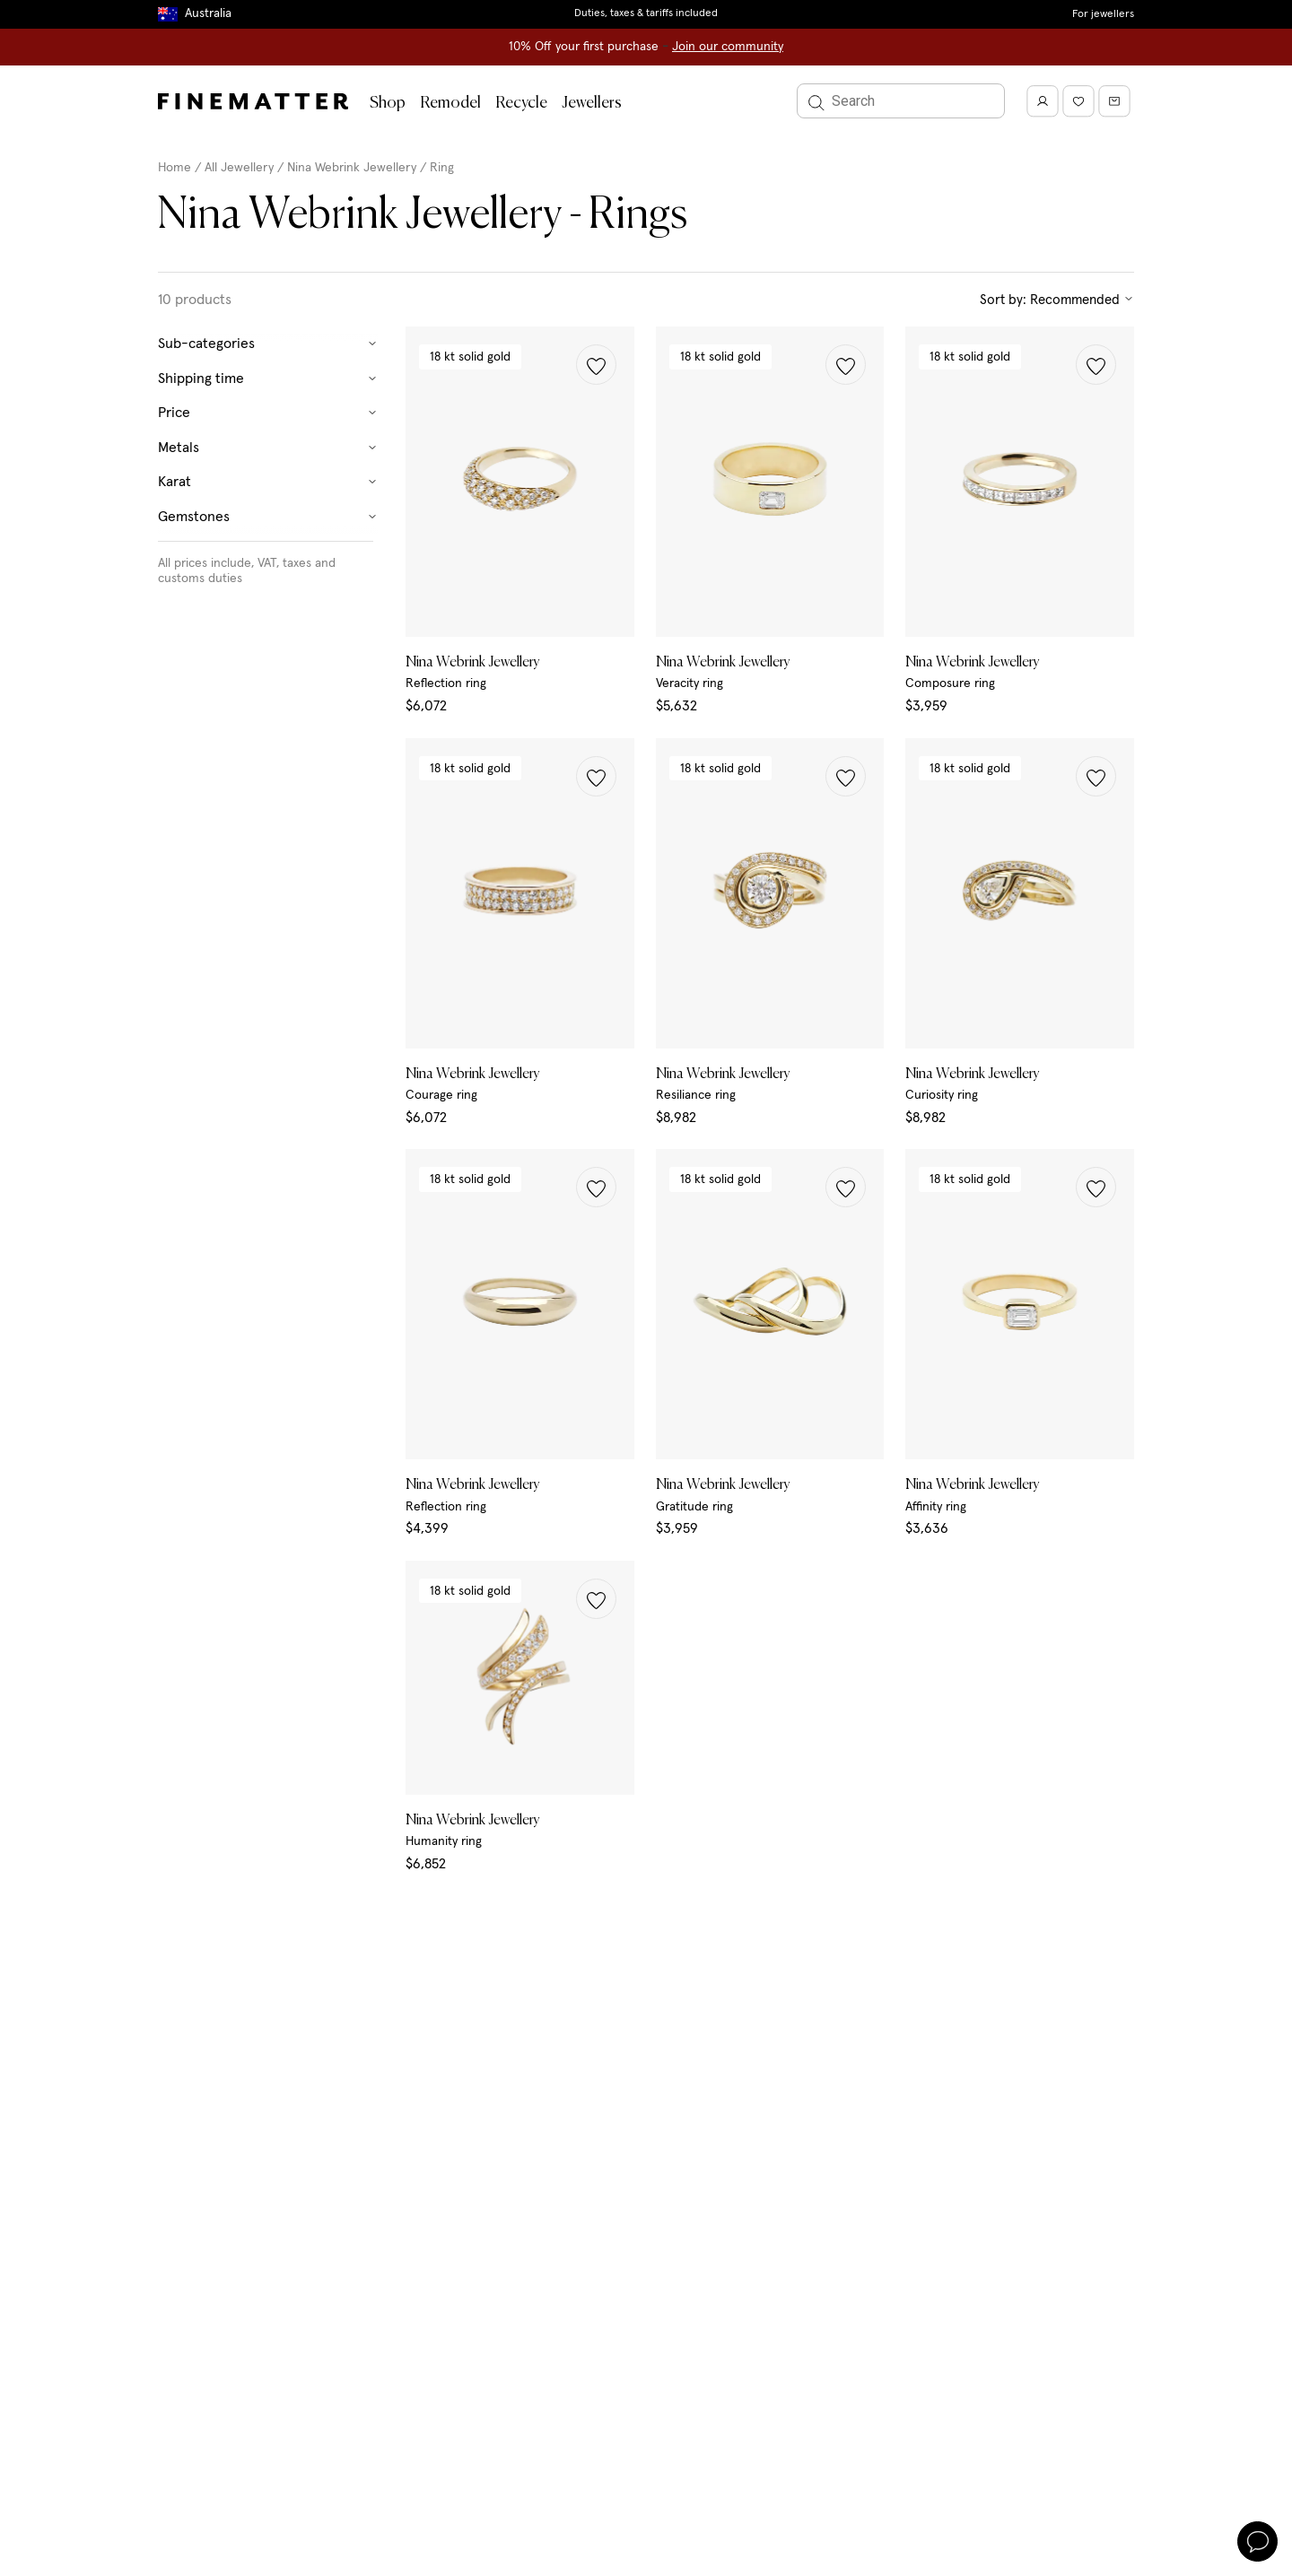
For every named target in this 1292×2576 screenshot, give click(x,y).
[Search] (901, 100)
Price (268, 412)
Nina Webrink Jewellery (353, 167)
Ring (442, 167)
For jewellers (1103, 14)
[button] (596, 364)
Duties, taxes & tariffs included (646, 13)
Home (174, 167)
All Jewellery (239, 167)
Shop (388, 103)
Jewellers (592, 103)
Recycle (521, 103)
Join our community (727, 46)
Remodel (450, 103)
